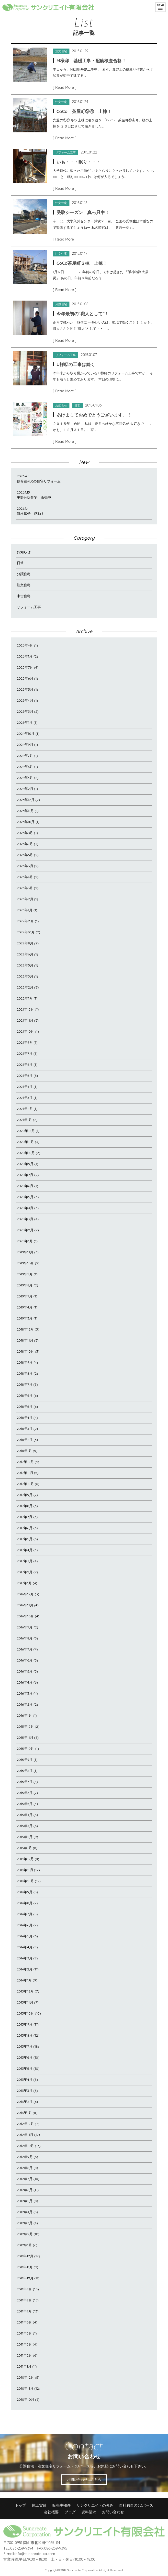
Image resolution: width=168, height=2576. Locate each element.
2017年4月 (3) (27, 1550)
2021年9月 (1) (27, 1042)
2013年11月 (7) (27, 2002)
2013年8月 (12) (28, 2035)
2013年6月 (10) (28, 2057)
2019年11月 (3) (28, 1252)
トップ (20, 2491)
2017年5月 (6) (27, 1539)
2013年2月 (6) (27, 2101)
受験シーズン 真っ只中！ (82, 212)
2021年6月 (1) (27, 1064)
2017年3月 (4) (27, 1561)
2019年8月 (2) (27, 1285)
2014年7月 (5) (27, 1914)
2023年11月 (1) (28, 811)
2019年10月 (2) (28, 1263)
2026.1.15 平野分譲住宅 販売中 (34, 495)
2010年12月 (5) (28, 2377)
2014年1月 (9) (27, 1980)
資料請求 (88, 2498)
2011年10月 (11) (28, 2278)
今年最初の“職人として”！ (82, 314)
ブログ (70, 2498)
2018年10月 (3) (28, 1351)
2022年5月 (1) (27, 965)
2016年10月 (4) (28, 1616)
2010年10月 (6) (28, 2399)
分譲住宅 (61, 304)
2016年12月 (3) (28, 1594)
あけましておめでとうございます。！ (93, 415)
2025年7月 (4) (27, 667)
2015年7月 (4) (27, 1781)
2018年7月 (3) (27, 1384)
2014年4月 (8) (27, 1947)
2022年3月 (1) (27, 976)
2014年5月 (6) (27, 1936)
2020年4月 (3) (28, 1208)
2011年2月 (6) (27, 2355)
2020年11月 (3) (28, 1142)
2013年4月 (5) (27, 2079)
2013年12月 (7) (28, 1991)
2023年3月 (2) (28, 888)
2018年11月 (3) (28, 1340)
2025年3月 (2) (28, 711)
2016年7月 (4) (27, 1649)
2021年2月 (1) (27, 1108)
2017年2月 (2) (27, 1572)
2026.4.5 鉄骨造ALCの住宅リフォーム (39, 478)
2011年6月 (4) (27, 2322)
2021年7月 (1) (27, 1053)
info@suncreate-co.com (35, 2540)
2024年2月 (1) (27, 789)
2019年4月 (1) (27, 1307)
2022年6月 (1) (27, 954)
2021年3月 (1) (27, 1097)
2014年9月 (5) (27, 1892)
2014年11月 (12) (28, 1870)
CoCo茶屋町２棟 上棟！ (81, 263)
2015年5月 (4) (27, 1804)
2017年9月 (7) (27, 1495)
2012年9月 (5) (27, 2157)
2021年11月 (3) (28, 1020)
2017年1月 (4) (27, 1583)
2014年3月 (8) (27, 1958)
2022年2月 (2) (28, 987)
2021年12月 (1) (28, 1009)
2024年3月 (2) (27, 777)
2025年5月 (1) (27, 689)
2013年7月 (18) (28, 2046)
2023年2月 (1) (27, 899)
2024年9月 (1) (27, 744)
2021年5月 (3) (27, 1075)
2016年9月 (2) (27, 1627)
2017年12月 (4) (28, 1461)
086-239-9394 (21, 2534)
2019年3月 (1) (27, 1318)
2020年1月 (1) (27, 1241)
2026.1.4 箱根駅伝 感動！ (30, 511)
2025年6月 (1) (27, 678)
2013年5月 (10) (28, 2068)
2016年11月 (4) (28, 1605)
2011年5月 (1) (27, 2333)
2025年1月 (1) (27, 722)
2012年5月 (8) (27, 2201)
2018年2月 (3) (27, 1439)
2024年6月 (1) (27, 766)
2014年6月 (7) (27, 1925)
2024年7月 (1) (27, 755)
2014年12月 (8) (28, 1859)
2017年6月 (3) (27, 1528)
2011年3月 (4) (27, 2344)
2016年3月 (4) (27, 1693)
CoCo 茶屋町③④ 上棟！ (84, 111)
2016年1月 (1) (27, 1715)
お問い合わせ (113, 2498)
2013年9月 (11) (28, 2024)
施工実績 (39, 2491)
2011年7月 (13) (27, 2311)
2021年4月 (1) (27, 1086)
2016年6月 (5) (27, 1660)
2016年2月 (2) (27, 1704)
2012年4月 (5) (27, 2212)
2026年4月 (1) (27, 645)
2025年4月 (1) (27, 700)
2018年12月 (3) (28, 1329)
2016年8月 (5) (27, 1638)
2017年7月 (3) (27, 1517)
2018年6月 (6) (27, 1395)
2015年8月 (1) (27, 1770)
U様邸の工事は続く (75, 364)
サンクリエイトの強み (95, 2491)
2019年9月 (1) (27, 1274)
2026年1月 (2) (27, 656)
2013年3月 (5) (27, 2090)
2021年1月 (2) (27, 1119)
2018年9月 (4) (27, 1362)
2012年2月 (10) (28, 2234)
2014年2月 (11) (28, 1969)
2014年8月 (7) (27, 1903)
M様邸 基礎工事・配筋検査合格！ (91, 60)
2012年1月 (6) (27, 2245)
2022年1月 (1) (27, 998)
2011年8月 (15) (28, 2300)
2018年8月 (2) (27, 1373)
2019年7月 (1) (27, 1296)
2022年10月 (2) (28, 932)
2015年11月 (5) (28, 1737)
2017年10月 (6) (28, 1484)
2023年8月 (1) (27, 833)
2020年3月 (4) (28, 1219)
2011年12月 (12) (28, 2256)
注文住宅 (61, 51)
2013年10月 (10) (29, 2013)
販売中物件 (61, 2491)
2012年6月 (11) (28, 2190)
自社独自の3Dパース (136, 2491)
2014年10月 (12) (29, 1881)
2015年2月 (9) (27, 1837)
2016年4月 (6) (27, 1682)
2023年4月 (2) (28, 877)
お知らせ (61, 405)
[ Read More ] (64, 87)
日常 (77, 405)
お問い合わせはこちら (84, 2466)
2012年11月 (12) (28, 2134)
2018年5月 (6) (27, 1406)
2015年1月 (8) (27, 1848)
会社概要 (51, 2498)
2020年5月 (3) (28, 1197)
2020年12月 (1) (28, 1131)
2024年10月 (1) (28, 733)
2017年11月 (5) (28, 1473)
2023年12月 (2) (28, 800)
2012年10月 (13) (29, 2146)
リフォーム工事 (65, 152)
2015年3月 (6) (27, 1826)
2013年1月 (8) (27, 2112)
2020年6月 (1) (27, 1186)
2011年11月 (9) (27, 2267)
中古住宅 (24, 596)
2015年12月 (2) (28, 1726)
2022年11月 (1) (28, 921)
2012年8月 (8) (27, 2168)
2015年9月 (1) (27, 1759)
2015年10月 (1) (28, 1748)
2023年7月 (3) (27, 844)
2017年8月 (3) (27, 1506)
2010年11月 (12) (28, 2388)
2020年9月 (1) (27, 1164)
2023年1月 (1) (27, 910)
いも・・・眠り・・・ (78, 162)
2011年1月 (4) (27, 2366)
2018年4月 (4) (27, 1417)
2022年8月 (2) (28, 943)
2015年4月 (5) (27, 1815)
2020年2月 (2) (28, 1230)
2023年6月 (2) (28, 855)
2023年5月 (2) (28, 866)
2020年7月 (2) (28, 1175)
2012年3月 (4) (27, 2223)
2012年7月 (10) (28, 2179)
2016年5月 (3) (27, 1671)
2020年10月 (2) (28, 1153)
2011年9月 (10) (28, 2289)
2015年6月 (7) (27, 1792)
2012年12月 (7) (28, 2123)
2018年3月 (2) (27, 1428)
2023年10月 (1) (28, 822)
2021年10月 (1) (28, 1031)
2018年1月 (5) (27, 1450)
